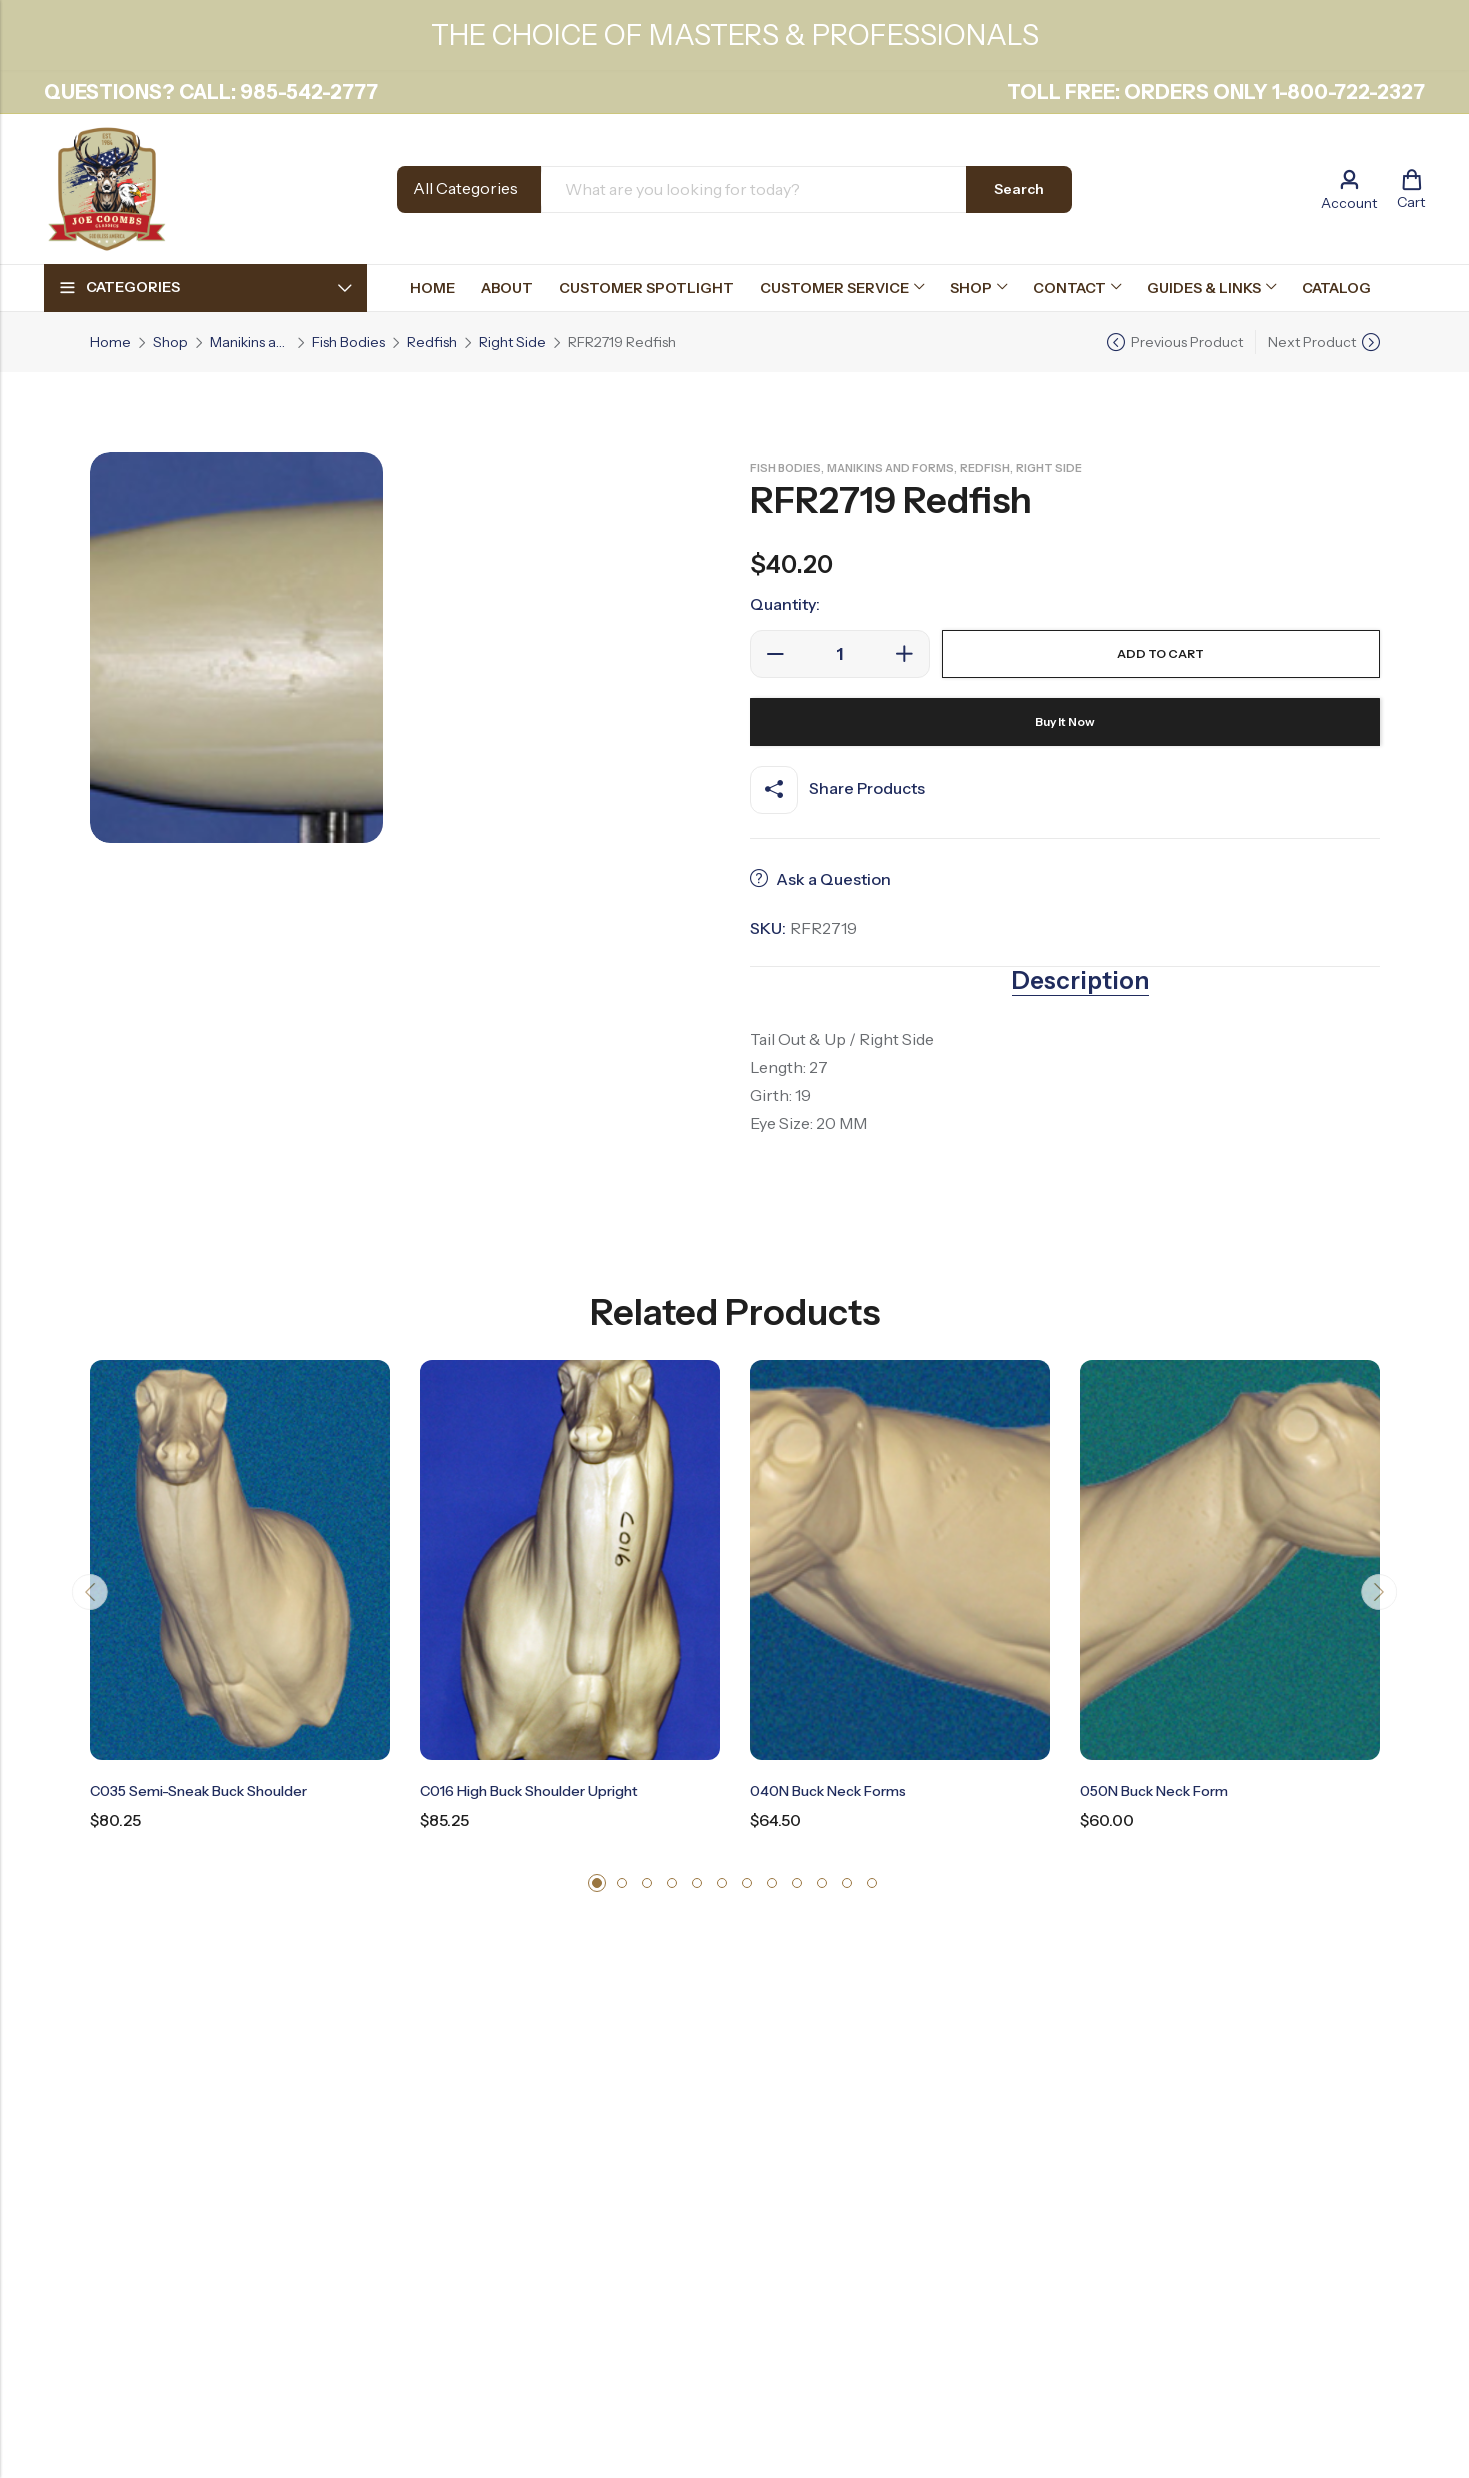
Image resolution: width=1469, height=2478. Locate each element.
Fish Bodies (348, 342)
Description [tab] (1080, 981)
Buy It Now (1064, 722)
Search (1019, 189)
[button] (597, 1883)
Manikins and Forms (250, 342)
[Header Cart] (1411, 189)
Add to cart (1160, 654)
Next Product (1312, 342)
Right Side (512, 342)
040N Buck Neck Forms (838, 1790)
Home (110, 342)
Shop (170, 342)
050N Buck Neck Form (1164, 1790)
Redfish (432, 342)
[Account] (1349, 189)
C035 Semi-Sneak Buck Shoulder (214, 1790)
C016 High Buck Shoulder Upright (545, 1790)
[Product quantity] (840, 654)
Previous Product (1187, 342)
